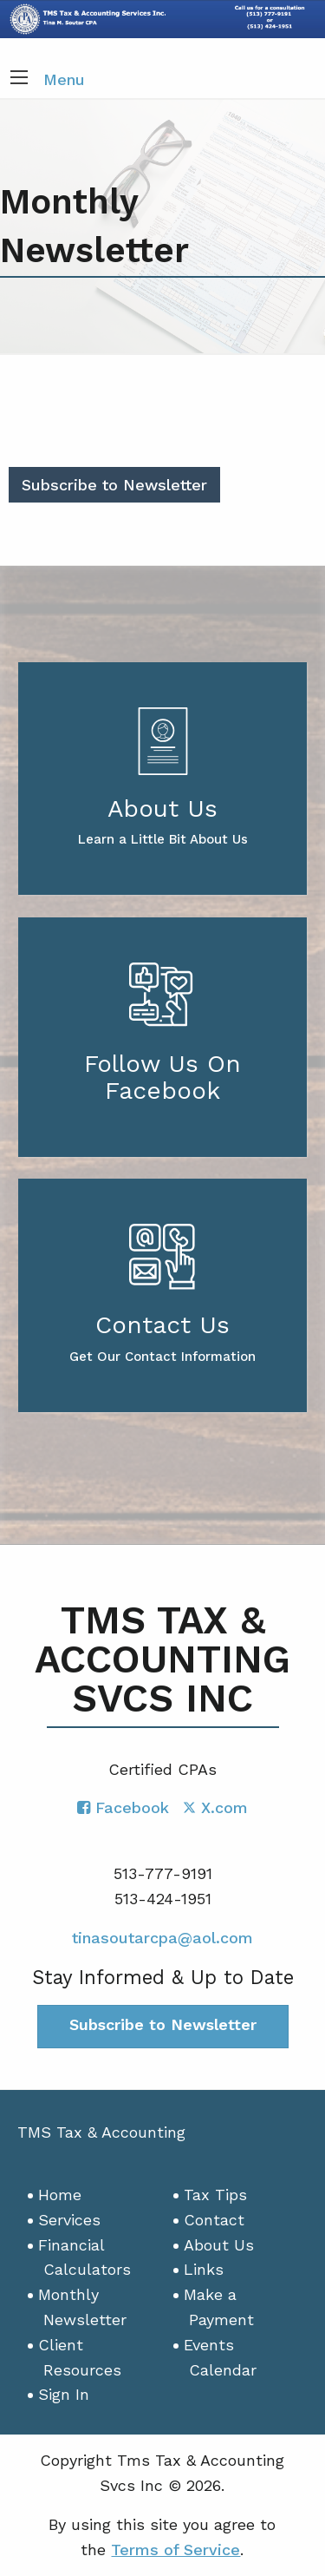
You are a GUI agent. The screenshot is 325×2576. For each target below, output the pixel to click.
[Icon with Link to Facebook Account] (123, 1807)
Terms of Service (175, 2549)
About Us (219, 2245)
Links (204, 2269)
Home (59, 2194)
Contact (214, 2220)
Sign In (63, 2394)
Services (69, 2220)
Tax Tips (215, 2194)
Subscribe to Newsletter (114, 485)
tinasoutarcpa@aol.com (162, 1938)
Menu (64, 79)
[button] (19, 79)
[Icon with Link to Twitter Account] (215, 1807)
